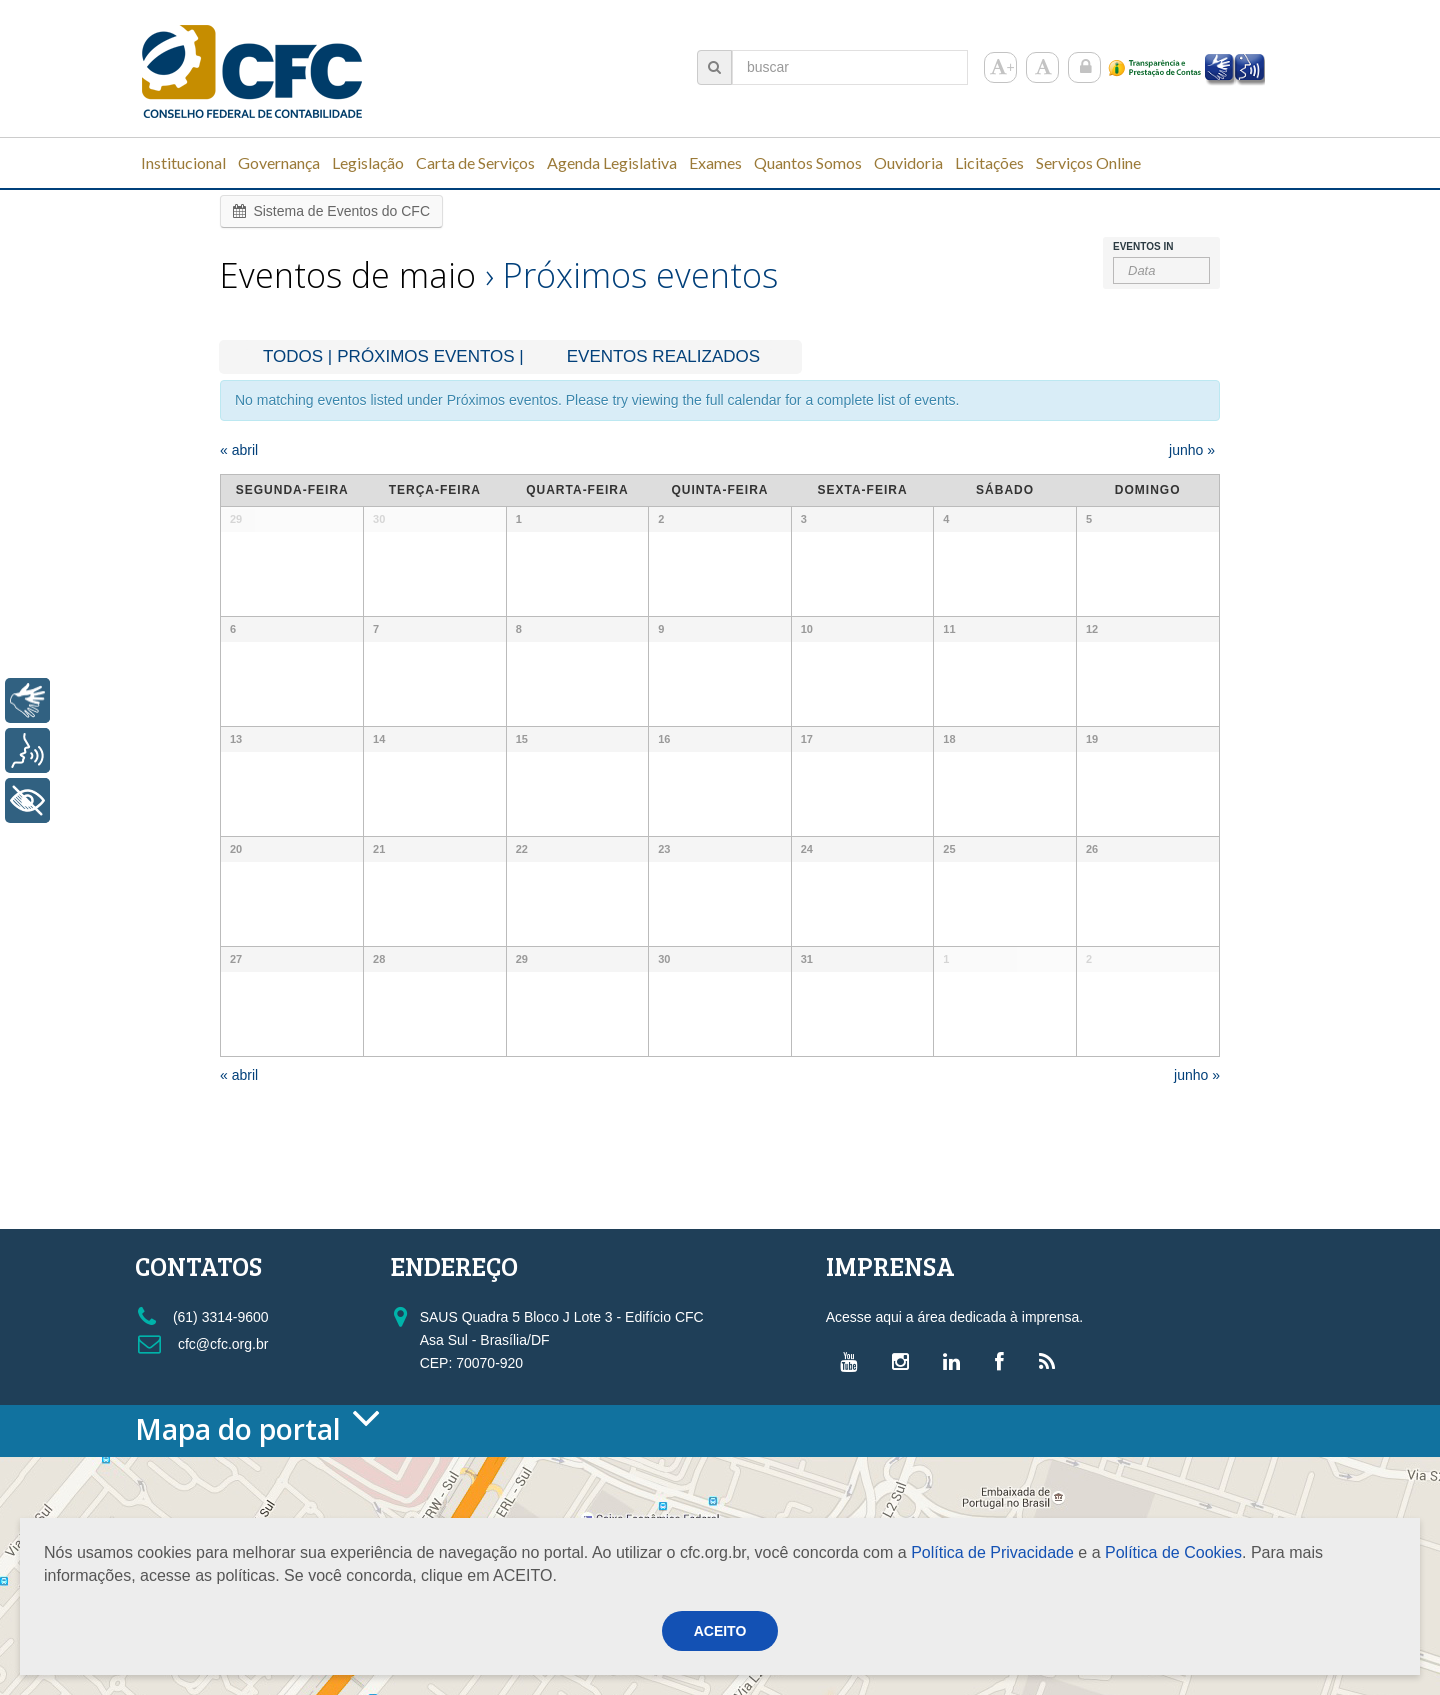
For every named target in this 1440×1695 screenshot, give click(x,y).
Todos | (297, 356)
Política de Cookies (1173, 1552)
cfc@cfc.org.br (203, 1344)
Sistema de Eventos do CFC (331, 211)
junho (1192, 450)
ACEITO (720, 1631)
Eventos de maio (348, 275)
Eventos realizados (663, 356)
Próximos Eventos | (430, 356)
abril (239, 450)
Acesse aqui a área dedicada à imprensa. (955, 1317)
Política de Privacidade (992, 1552)
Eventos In (1143, 247)
